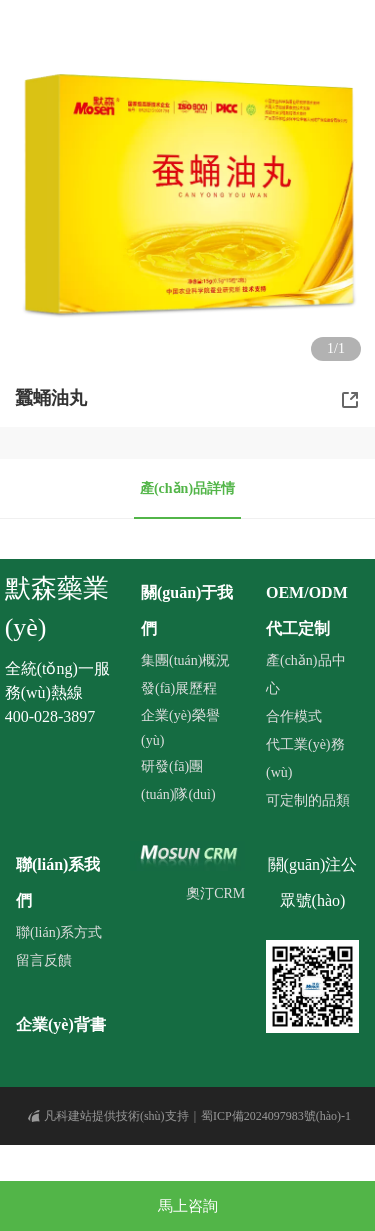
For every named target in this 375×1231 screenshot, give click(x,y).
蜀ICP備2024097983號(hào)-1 (276, 1116)
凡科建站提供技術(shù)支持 (108, 1116)
